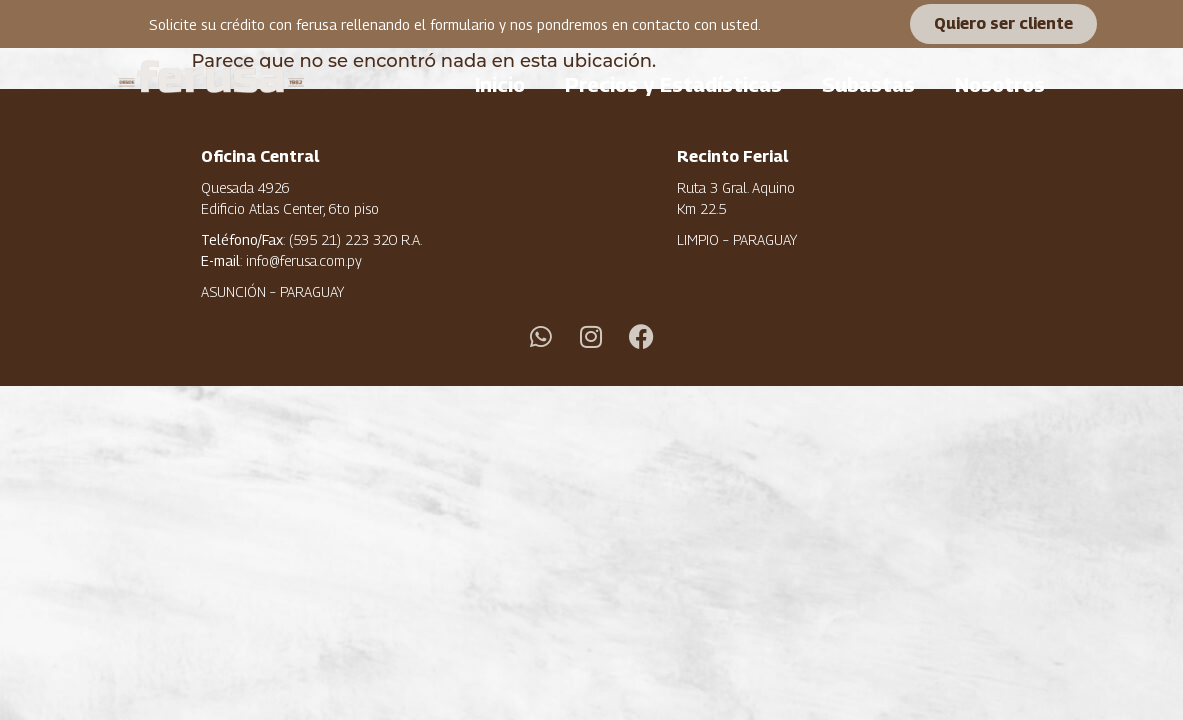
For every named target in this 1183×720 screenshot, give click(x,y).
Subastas (868, 85)
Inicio (500, 85)
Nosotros (1000, 85)
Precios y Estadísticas (673, 85)
